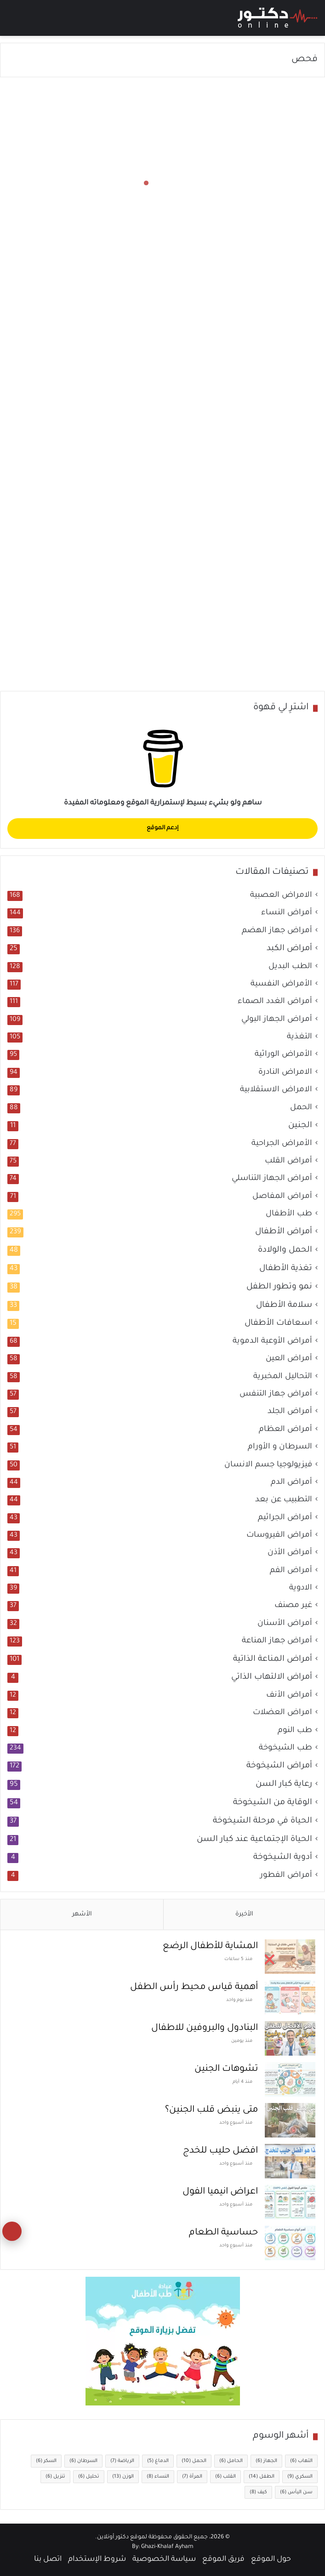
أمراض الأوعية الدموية (272, 1341)
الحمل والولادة (285, 1250)
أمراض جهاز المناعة (277, 1641)
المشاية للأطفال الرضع (210, 1947)
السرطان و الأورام (280, 1447)
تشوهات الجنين (226, 2069)
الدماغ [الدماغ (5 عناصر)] (158, 2461)
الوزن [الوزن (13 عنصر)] (123, 2476)
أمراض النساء (286, 913)
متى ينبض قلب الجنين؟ (211, 2110)
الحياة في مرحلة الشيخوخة (262, 1821)
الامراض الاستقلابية (276, 1090)
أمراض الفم (291, 1571)
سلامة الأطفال (284, 1305)
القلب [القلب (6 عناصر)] (225, 2476)
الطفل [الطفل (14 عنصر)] (261, 2476)
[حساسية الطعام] (290, 2243)
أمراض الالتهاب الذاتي (271, 1677)
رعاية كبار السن (284, 1784)
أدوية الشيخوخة (282, 1857)
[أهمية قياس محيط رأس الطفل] (290, 1997)
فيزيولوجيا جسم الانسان (268, 1465)
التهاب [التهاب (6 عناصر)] (301, 2461)
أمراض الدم (291, 1482)
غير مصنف (293, 1605)
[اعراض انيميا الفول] (290, 2202)
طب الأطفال (289, 1214)
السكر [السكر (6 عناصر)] (46, 2461)
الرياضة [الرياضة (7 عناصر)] (122, 2461)
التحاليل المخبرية (282, 1377)
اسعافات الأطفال (278, 1323)
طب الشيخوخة (285, 1748)
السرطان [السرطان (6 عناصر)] (83, 2461)
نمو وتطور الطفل (279, 1287)
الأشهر (82, 1914)
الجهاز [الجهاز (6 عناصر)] (266, 2461)
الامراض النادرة (285, 1072)
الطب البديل (290, 967)
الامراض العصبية (281, 895)
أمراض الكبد (289, 948)
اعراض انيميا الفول (220, 2192)
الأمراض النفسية (281, 984)
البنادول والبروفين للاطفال (204, 2028)
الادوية (300, 1588)
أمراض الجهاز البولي (276, 1019)
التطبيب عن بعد (283, 1500)
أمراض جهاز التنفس (275, 1394)
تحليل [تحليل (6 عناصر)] (88, 2476)
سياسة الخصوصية (164, 2559)
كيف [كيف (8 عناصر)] (258, 2492)
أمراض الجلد (290, 1412)
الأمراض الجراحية (281, 1144)
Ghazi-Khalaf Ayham (167, 2547)
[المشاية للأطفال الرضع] (290, 1956)
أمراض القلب (288, 1161)
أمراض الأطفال (283, 1232)
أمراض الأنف (289, 1695)
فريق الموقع (223, 2559)
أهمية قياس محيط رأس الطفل (194, 1988)
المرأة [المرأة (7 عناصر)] (192, 2476)
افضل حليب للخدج (220, 2151)
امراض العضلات (282, 1713)
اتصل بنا (48, 2559)
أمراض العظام (285, 1429)
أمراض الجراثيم (285, 1518)
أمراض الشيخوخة (279, 1766)
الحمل (301, 1108)
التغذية (299, 1037)
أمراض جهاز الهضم (277, 931)
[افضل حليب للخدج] (290, 2161)
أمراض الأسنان (284, 1623)
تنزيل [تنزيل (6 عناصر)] (55, 2476)
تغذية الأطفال (285, 1268)
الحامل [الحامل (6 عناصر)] (231, 2461)
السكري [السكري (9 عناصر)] (300, 2476)
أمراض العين (289, 1359)
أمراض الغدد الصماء (275, 1001)
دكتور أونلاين (113, 2537)
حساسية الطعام (223, 2233)
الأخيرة (244, 1914)
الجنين (300, 1125)
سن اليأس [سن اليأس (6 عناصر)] (296, 2492)
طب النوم (295, 1731)
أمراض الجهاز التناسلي (272, 1178)
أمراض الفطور (286, 1875)
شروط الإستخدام (97, 2559)
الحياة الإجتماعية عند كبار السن (254, 1839)
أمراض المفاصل (282, 1196)
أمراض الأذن (290, 1553)
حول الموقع (271, 2559)
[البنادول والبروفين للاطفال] (290, 2038)
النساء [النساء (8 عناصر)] (158, 2476)
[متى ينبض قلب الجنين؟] (290, 2120)
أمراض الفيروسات (279, 1535)
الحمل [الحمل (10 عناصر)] (194, 2461)
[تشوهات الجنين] (290, 2079)
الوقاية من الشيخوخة (272, 1802)
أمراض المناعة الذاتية (272, 1659)
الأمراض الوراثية (283, 1054)
